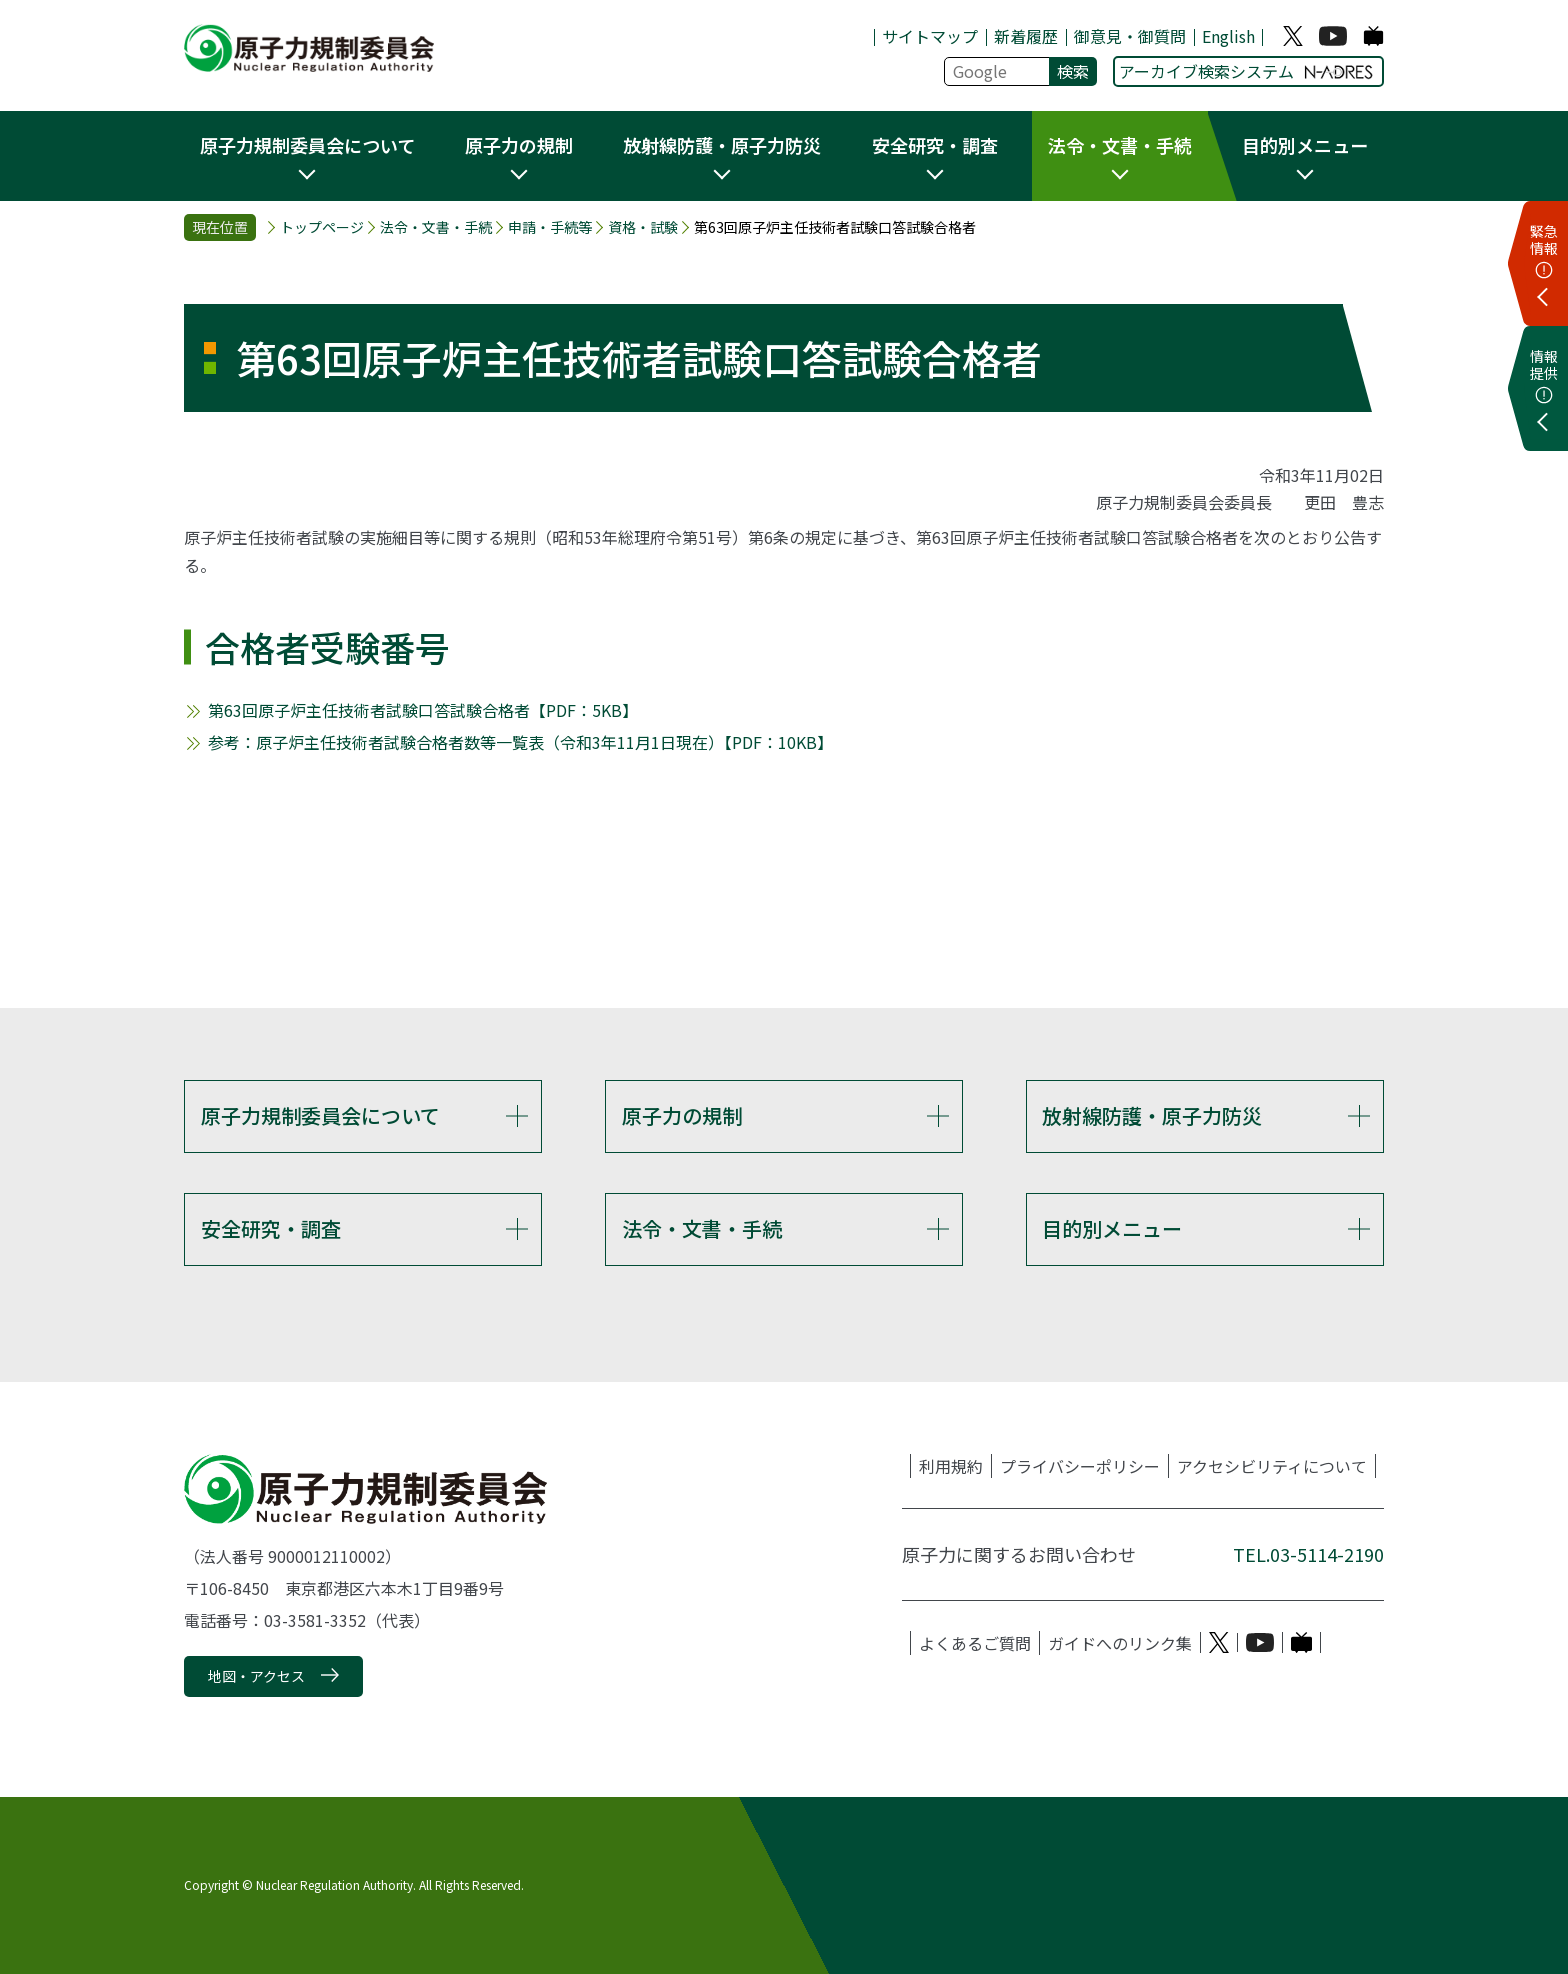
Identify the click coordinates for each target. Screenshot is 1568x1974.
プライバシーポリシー (1080, 1466)
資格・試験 (643, 227)
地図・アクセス (256, 1676)
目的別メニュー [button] (1305, 145)
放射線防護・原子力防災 (1152, 1115)
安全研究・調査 (271, 1228)
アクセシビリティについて (1272, 1466)
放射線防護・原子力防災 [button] (722, 145)
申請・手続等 (550, 227)
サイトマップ (930, 36)
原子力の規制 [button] (519, 145)
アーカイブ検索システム (1246, 71)
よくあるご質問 (975, 1643)
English (1228, 36)
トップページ (322, 227)
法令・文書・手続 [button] (1120, 145)
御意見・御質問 (1130, 36)
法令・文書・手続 (436, 227)
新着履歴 (1026, 36)
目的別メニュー (1112, 1228)
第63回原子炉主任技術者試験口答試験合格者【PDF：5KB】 (423, 710)
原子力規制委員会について (320, 1115)
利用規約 (951, 1466)
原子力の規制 (682, 1115)
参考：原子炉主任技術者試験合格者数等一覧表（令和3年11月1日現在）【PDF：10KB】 (520, 742)
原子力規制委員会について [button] (307, 145)
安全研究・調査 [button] (935, 145)
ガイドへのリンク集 (1120, 1643)
